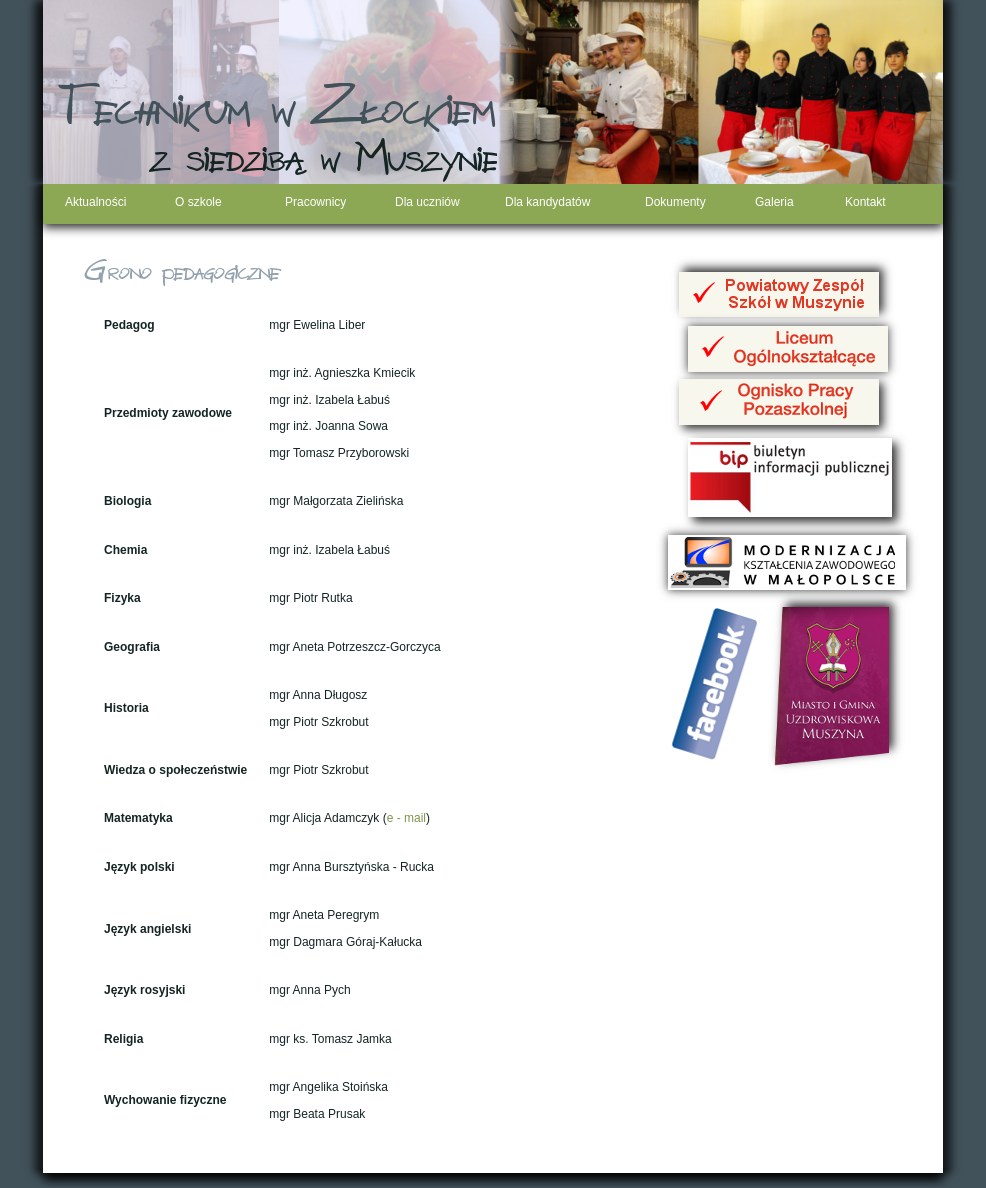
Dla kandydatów (547, 202)
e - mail (406, 818)
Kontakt (865, 202)
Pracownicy (315, 202)
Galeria (774, 202)
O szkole (198, 202)
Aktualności (95, 202)
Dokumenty (675, 202)
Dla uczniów (427, 202)
